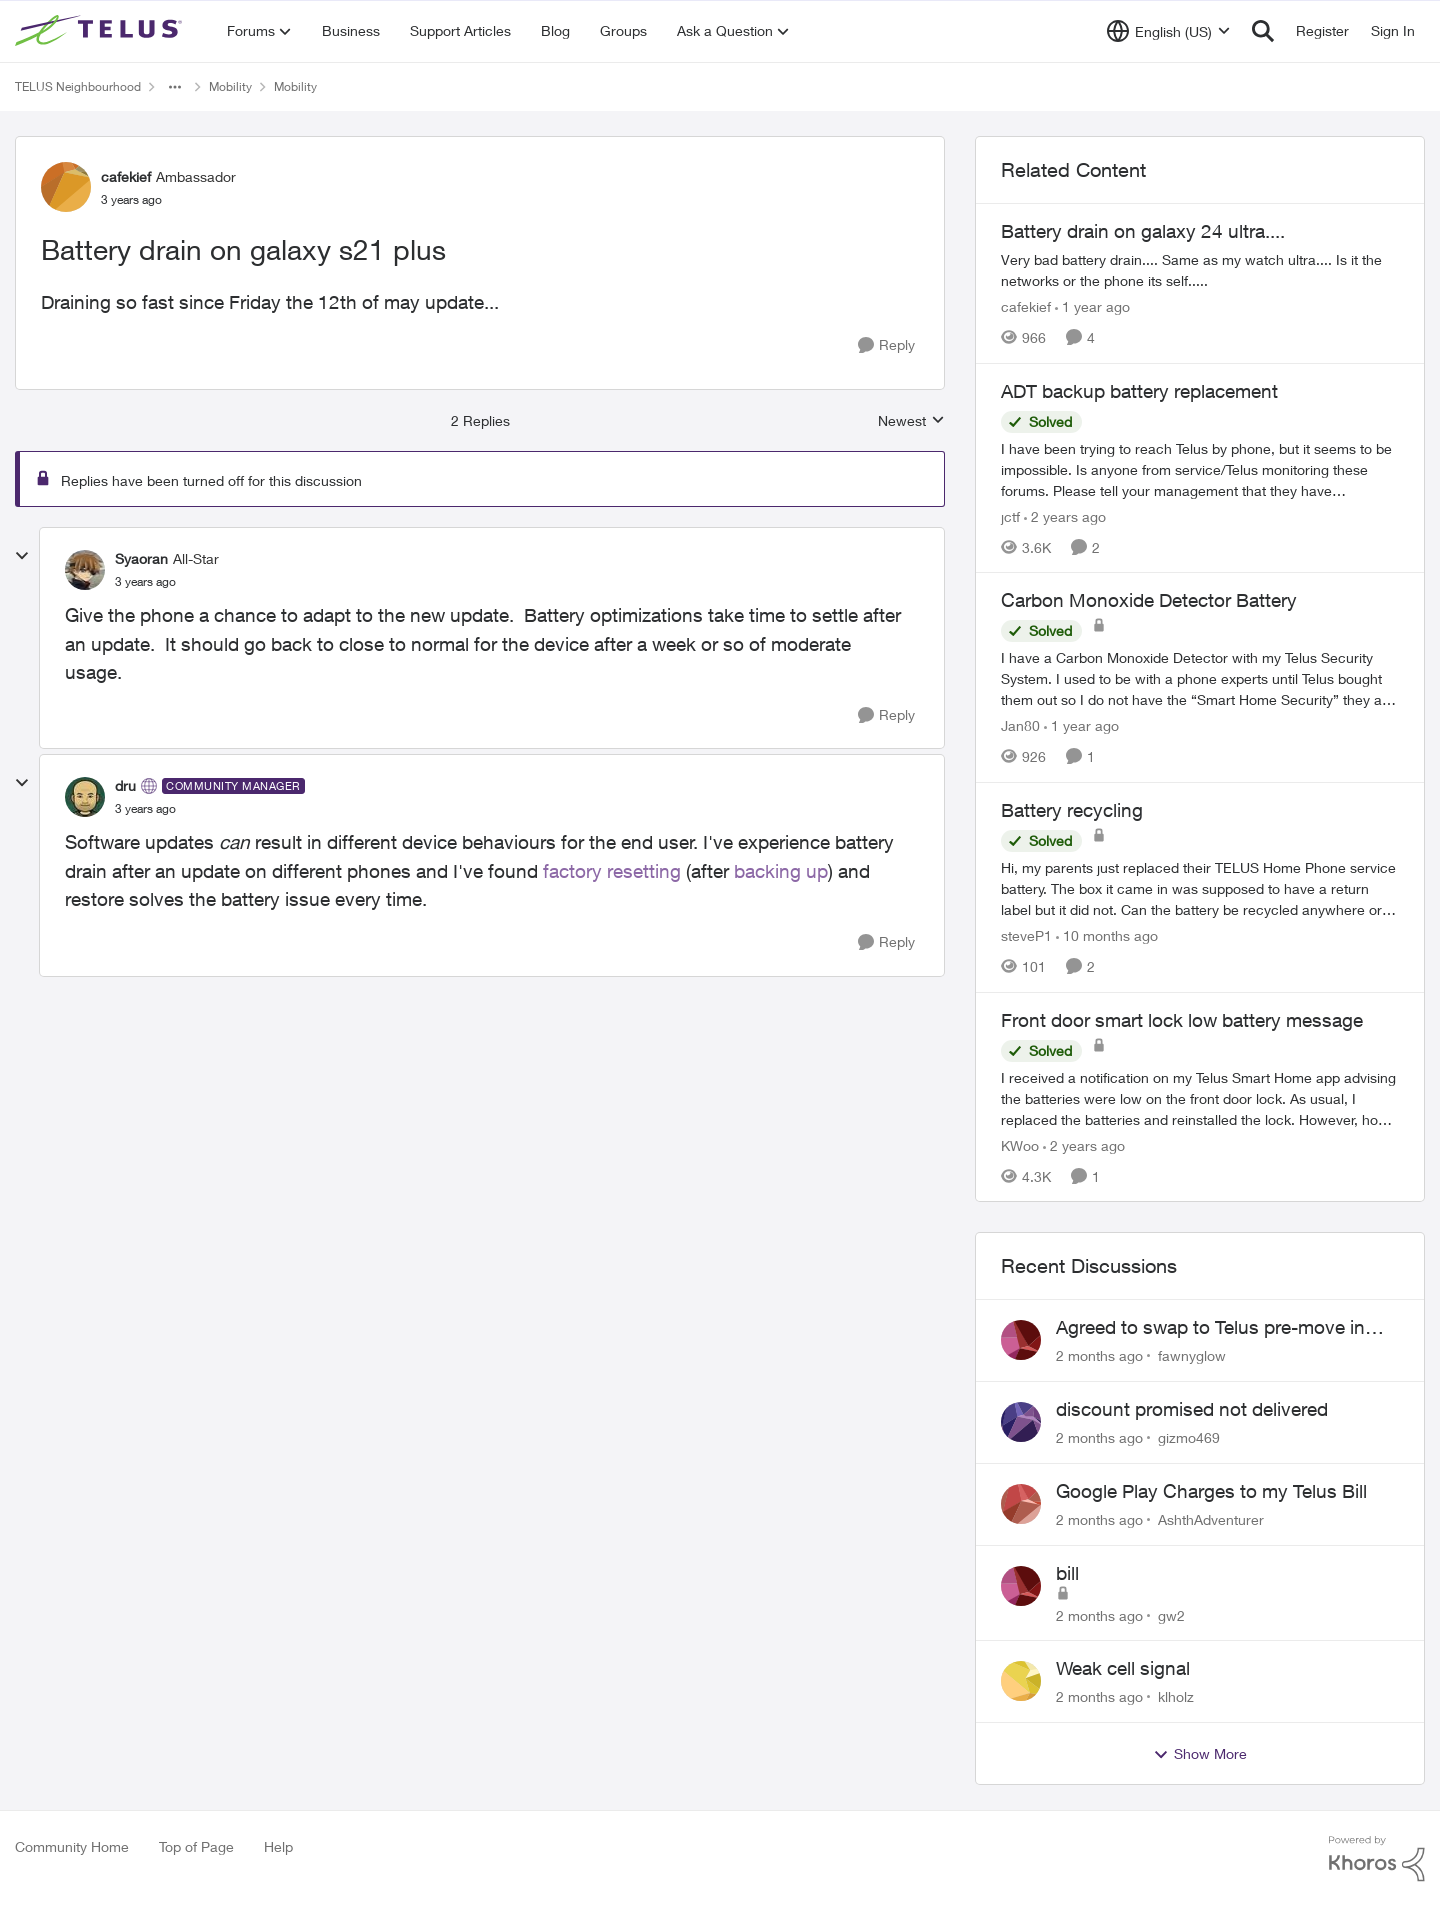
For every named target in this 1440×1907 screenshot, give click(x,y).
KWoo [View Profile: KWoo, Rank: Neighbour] (1020, 1144)
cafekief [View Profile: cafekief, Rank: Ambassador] (126, 176)
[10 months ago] (1107, 935)
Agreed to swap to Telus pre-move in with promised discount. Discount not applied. (1214, 1328)
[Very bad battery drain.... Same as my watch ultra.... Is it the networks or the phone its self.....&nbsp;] (1200, 270)
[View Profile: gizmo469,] (1021, 1422)
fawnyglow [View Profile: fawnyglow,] (1192, 1355)
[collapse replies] (22, 556)
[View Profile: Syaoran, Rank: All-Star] (85, 570)
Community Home (72, 1846)
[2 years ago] (1065, 515)
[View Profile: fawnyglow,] (1021, 1340)
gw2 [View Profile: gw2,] (1171, 1614)
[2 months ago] (1099, 1355)
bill (1067, 1573)
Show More (1200, 1754)
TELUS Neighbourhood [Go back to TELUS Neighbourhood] (78, 86)
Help (278, 1846)
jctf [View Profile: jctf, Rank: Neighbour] (1010, 515)
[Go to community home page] (101, 31)
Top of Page (196, 1846)
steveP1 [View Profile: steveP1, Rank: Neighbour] (1026, 935)
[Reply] (886, 345)
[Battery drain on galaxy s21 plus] (145, 582)
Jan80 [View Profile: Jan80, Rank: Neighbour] (1020, 725)
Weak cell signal (1123, 1668)
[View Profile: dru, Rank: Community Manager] (85, 797)
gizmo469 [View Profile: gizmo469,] (1189, 1437)
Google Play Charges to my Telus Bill (1211, 1491)
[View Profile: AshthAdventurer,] (1021, 1504)
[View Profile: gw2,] (1021, 1586)
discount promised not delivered (1192, 1409)
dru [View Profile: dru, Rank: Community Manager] (125, 785)
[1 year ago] (1092, 306)
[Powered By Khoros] (1377, 1859)
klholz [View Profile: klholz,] (1176, 1696)
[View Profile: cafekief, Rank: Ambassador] (66, 187)
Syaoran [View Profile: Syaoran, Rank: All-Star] (141, 558)
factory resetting (612, 871)
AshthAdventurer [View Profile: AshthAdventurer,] (1211, 1519)
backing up (781, 871)
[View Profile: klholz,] (1021, 1681)
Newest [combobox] (911, 421)
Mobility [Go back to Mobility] (230, 86)
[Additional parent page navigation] (175, 87)
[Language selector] (1168, 31)
